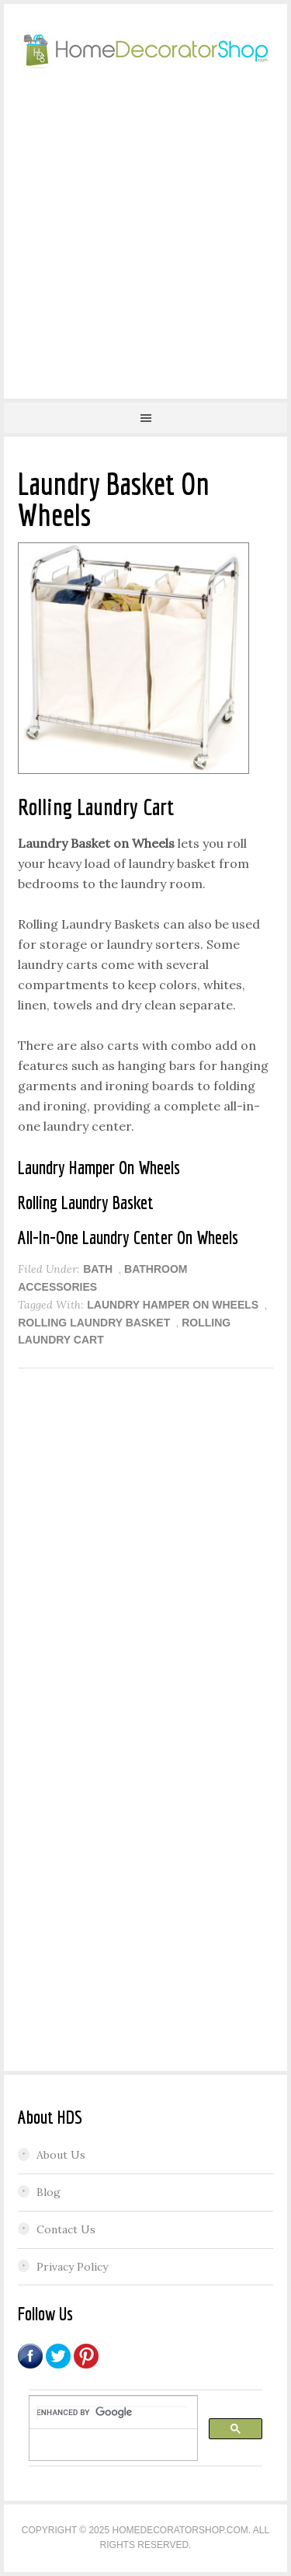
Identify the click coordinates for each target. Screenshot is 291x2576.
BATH (98, 1269)
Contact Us (65, 2229)
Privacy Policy (72, 2267)
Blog (48, 2192)
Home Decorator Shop (145, 50)
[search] (111, 2413)
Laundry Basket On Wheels (114, 498)
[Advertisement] (145, 232)
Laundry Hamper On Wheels (172, 1304)
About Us (60, 2155)
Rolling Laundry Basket (94, 1322)
